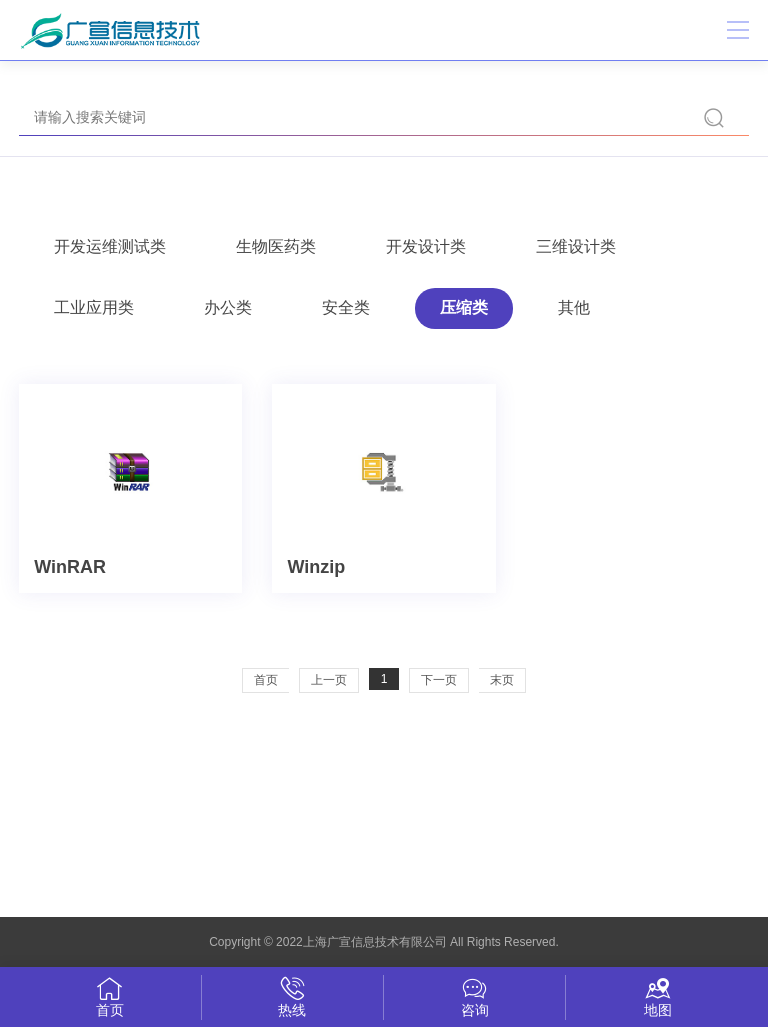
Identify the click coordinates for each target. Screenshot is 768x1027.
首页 (266, 680)
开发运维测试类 (110, 246)
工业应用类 (94, 307)
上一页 (329, 680)
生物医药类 (276, 246)
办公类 (228, 307)
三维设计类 (576, 246)
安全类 (346, 307)
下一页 (439, 680)
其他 (574, 307)
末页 (502, 680)
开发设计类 (426, 246)
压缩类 (464, 307)
